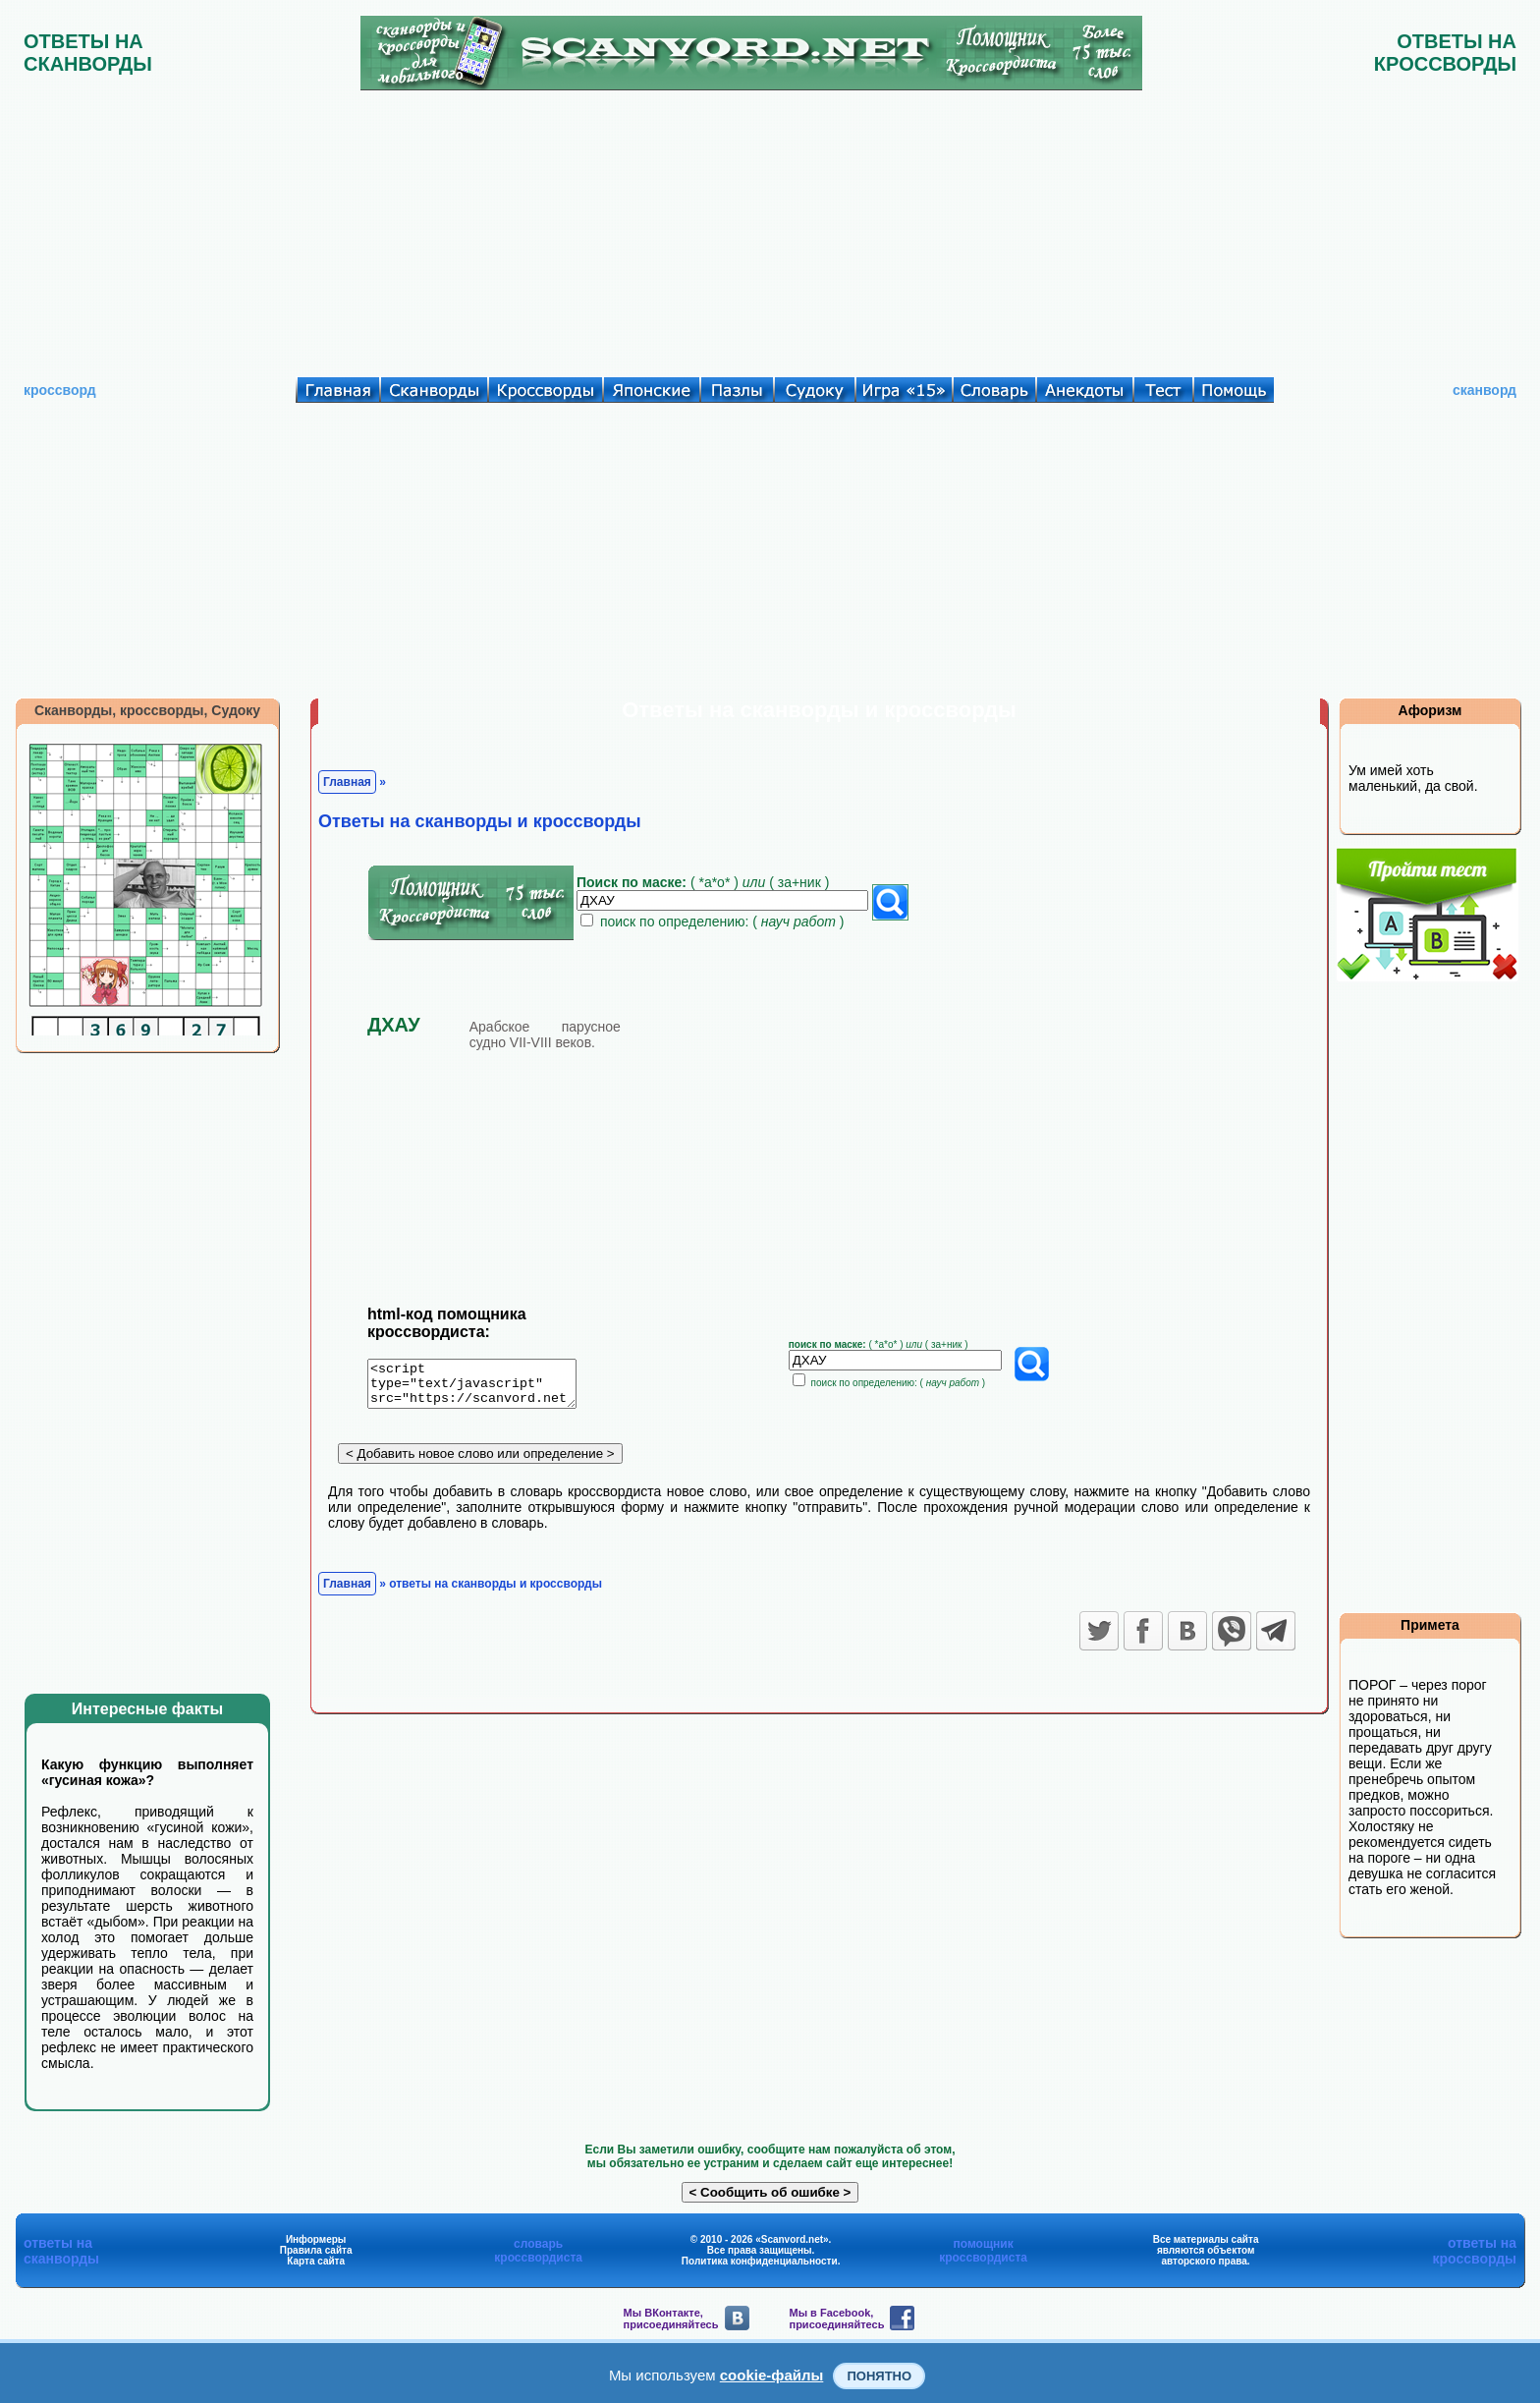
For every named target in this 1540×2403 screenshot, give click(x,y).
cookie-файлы (772, 2375)
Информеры (316, 2239)
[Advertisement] (770, 228)
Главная (347, 782)
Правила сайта (316, 2250)
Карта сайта (316, 2261)
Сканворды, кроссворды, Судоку (147, 710)
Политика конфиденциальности (760, 2261)
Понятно (879, 2376)
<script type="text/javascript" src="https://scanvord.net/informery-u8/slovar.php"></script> (483, 1387)
